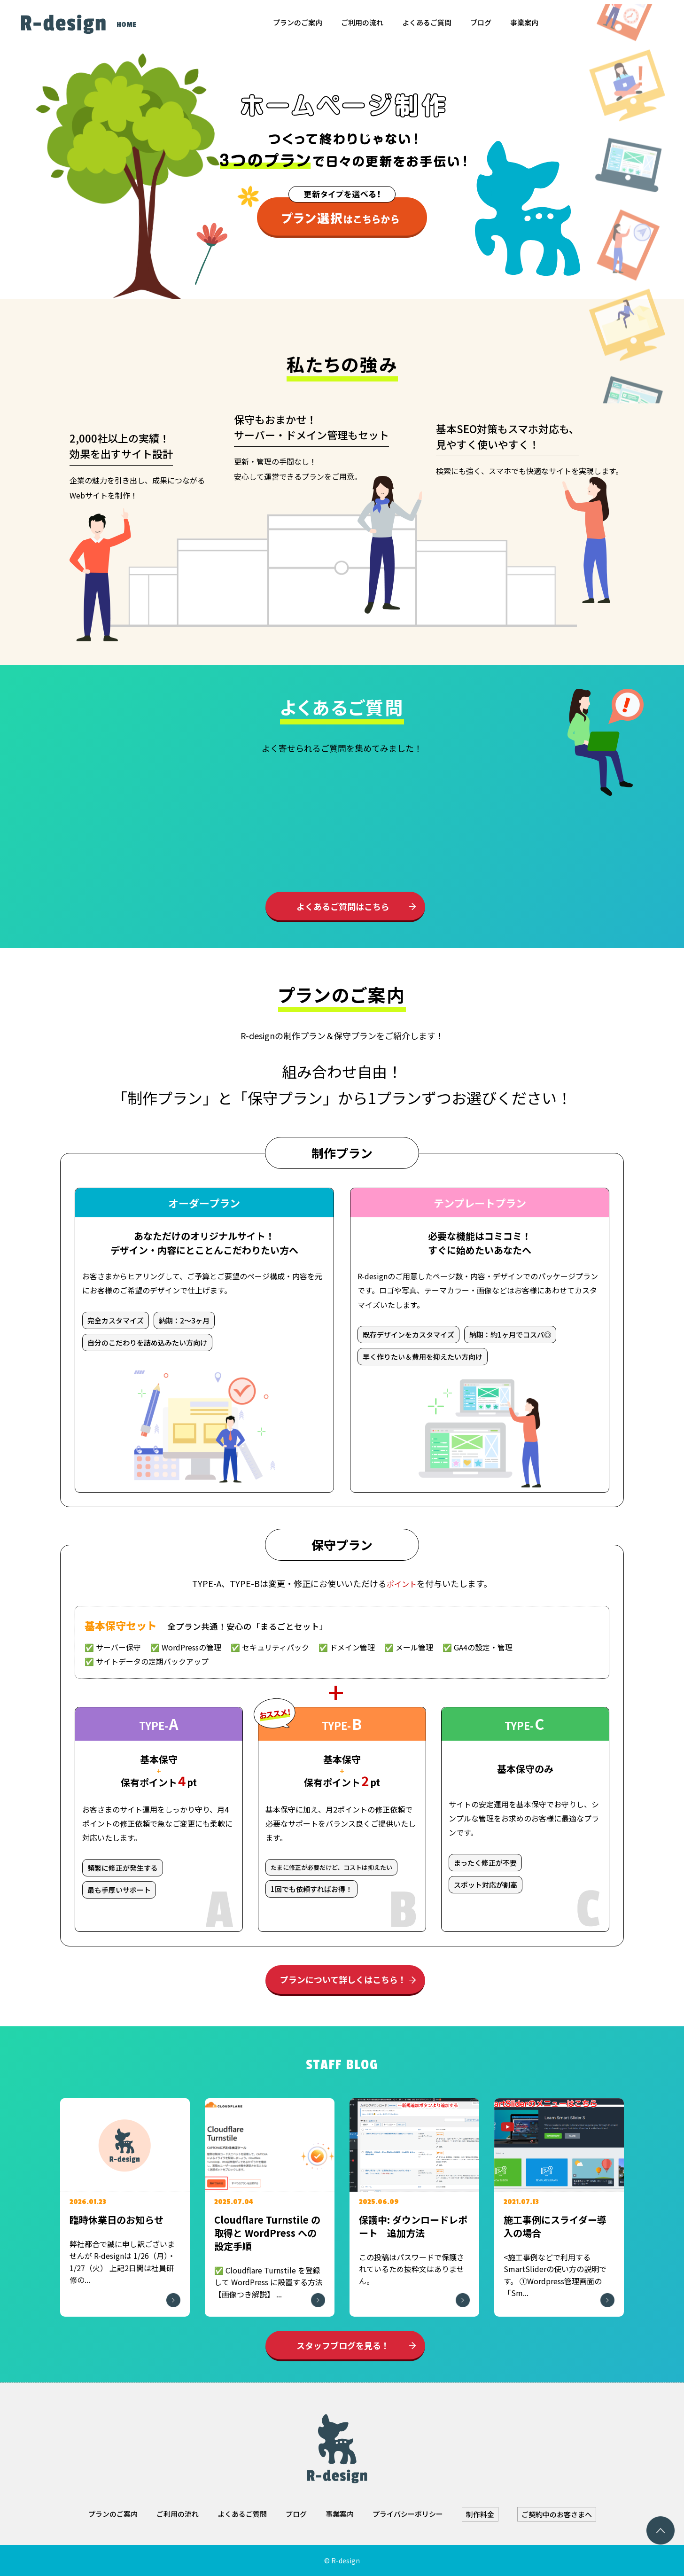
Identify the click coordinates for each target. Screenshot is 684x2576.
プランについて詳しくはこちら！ (343, 1979)
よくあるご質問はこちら (342, 906)
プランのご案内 (297, 22)
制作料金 (480, 2514)
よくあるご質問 (426, 22)
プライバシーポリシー (408, 2514)
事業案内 (524, 22)
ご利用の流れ (362, 22)
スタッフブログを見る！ (342, 2345)
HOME (126, 25)
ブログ (480, 22)
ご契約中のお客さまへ (556, 2514)
